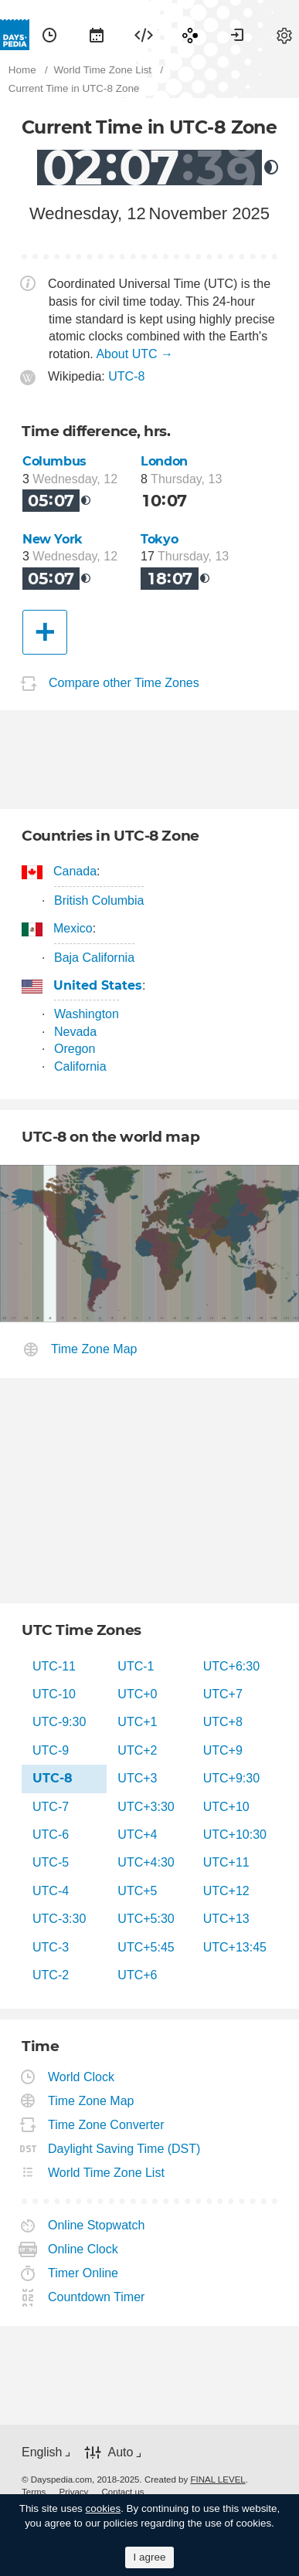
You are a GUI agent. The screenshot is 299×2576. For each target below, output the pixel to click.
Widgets (143, 34)
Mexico (73, 928)
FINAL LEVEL (217, 2479)
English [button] (42, 2452)
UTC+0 (137, 1694)
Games (190, 34)
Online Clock (83, 2249)
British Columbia (99, 900)
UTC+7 (223, 1694)
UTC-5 (50, 1862)
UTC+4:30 (145, 1862)
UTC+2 (137, 1750)
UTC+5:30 (145, 1918)
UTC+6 (137, 1975)
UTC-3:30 (59, 1918)
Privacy (74, 2491)
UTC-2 (50, 1975)
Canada (75, 871)
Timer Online (83, 2273)
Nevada (75, 1031)
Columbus (54, 461)
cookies (103, 2508)
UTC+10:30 (235, 1834)
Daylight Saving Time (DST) (124, 2148)
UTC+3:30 (145, 1806)
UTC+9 (223, 1750)
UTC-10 (54, 1694)
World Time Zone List (107, 2172)
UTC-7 (50, 1806)
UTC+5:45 (145, 1947)
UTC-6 (50, 1834)
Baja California (94, 957)
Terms (34, 2491)
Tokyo (159, 539)
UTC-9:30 (59, 1721)
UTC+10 (226, 1806)
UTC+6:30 (231, 1666)
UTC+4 (137, 1834)
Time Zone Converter (107, 2124)
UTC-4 (50, 1890)
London (164, 461)
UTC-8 (126, 376)
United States (98, 985)
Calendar (96, 34)
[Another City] (44, 632)
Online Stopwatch (96, 2225)
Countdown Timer (96, 2297)
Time (49, 34)
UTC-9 (50, 1750)
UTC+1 (137, 1721)
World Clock (81, 2076)
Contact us (123, 2491)
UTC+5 (137, 1890)
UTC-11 (54, 1666)
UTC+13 (226, 1918)
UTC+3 (137, 1778)
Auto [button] (120, 2452)
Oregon (74, 1048)
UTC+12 (226, 1890)
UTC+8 (223, 1721)
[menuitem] (49, 34)
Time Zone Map (94, 1349)
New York (52, 539)
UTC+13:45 (235, 1947)
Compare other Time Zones (124, 683)
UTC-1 (135, 1666)
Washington (86, 1014)
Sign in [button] (237, 34)
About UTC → (134, 354)
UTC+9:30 (231, 1778)
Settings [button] (284, 34)
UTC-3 (50, 1947)
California (80, 1066)
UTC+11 (226, 1862)
